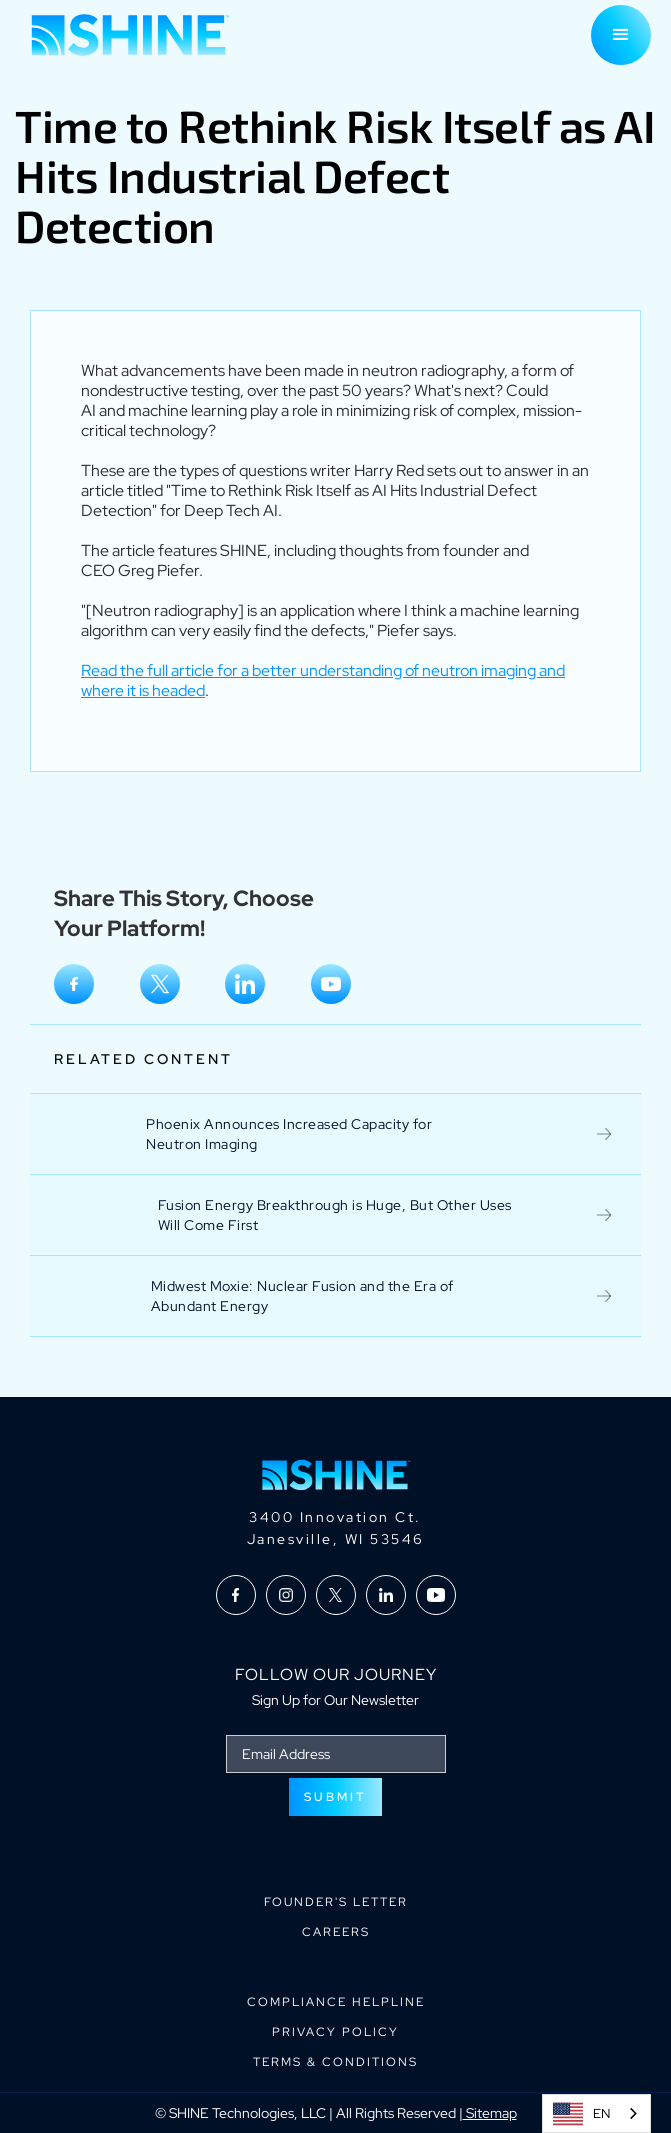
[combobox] (596, 2113)
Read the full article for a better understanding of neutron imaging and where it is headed (323, 680)
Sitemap (490, 2113)
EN (581, 2114)
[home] (125, 34)
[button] (621, 35)
